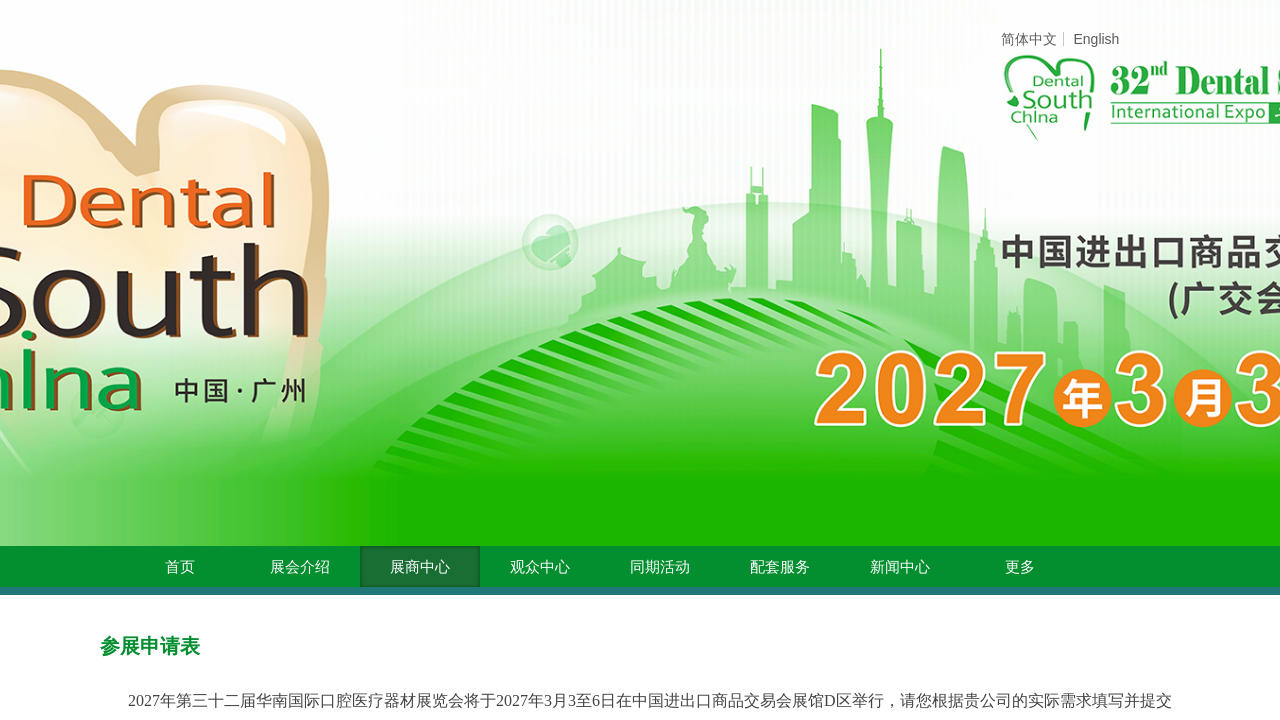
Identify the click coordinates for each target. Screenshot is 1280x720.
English (1096, 39)
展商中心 (420, 567)
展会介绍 (300, 567)
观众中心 (540, 567)
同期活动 (660, 567)
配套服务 (780, 567)
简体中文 (1029, 39)
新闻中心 (900, 567)
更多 (1020, 567)
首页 (180, 567)
